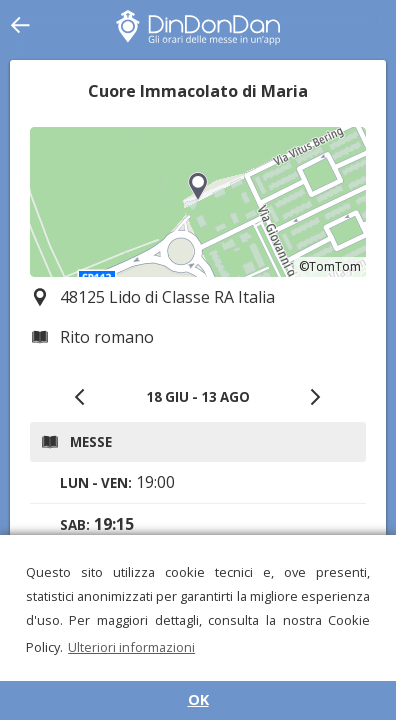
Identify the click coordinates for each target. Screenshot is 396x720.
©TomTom (330, 266)
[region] (198, 202)
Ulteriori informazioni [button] (131, 647)
